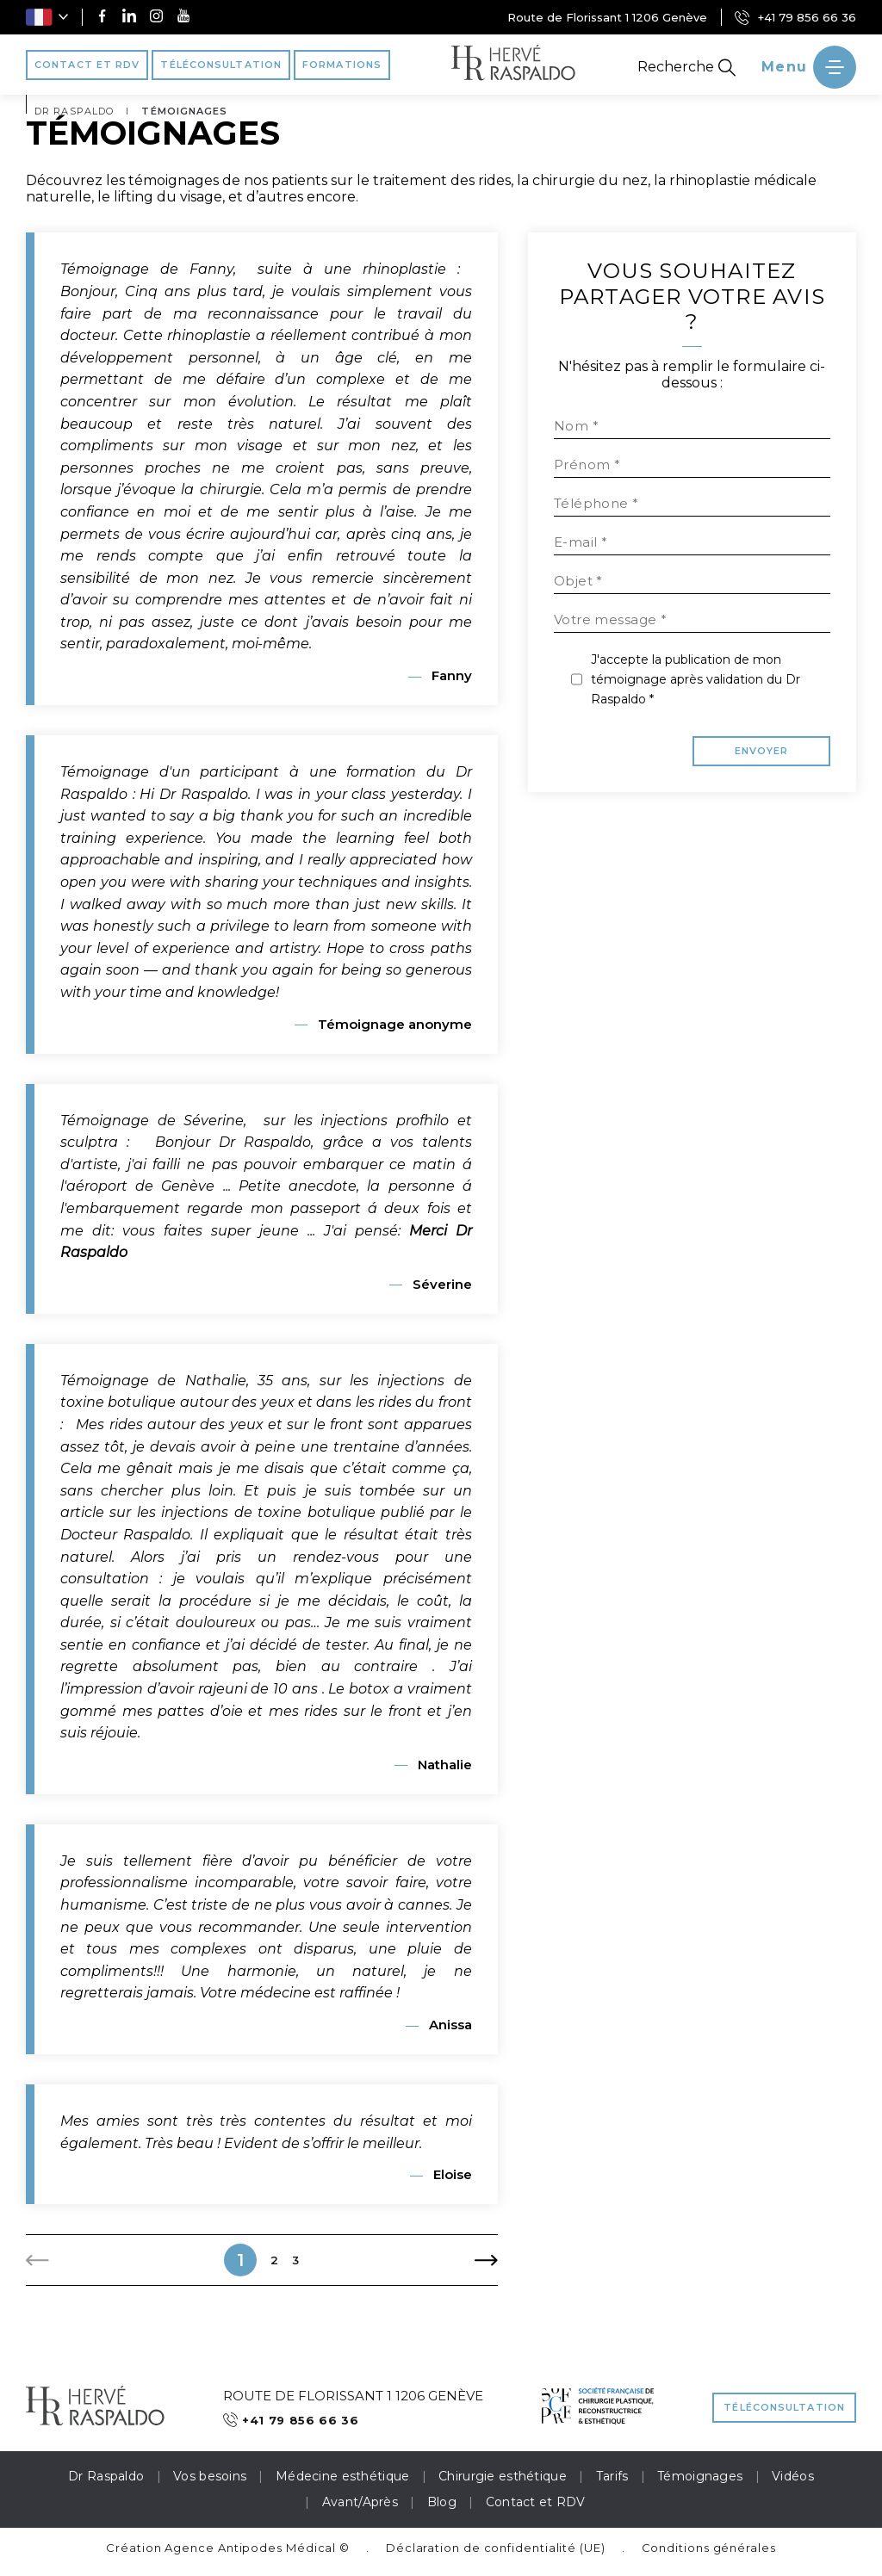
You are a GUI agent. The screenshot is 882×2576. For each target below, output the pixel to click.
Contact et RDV (536, 2502)
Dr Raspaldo (106, 2476)
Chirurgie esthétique (502, 2476)
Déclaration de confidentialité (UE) (496, 2547)
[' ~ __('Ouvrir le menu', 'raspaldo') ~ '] (808, 67)
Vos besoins (209, 2476)
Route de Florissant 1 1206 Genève (607, 17)
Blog (442, 2502)
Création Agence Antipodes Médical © (228, 2547)
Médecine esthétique (342, 2476)
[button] (47, 17)
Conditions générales (709, 2547)
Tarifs (612, 2476)
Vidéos (793, 2476)
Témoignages (699, 2476)
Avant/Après (360, 2502)
